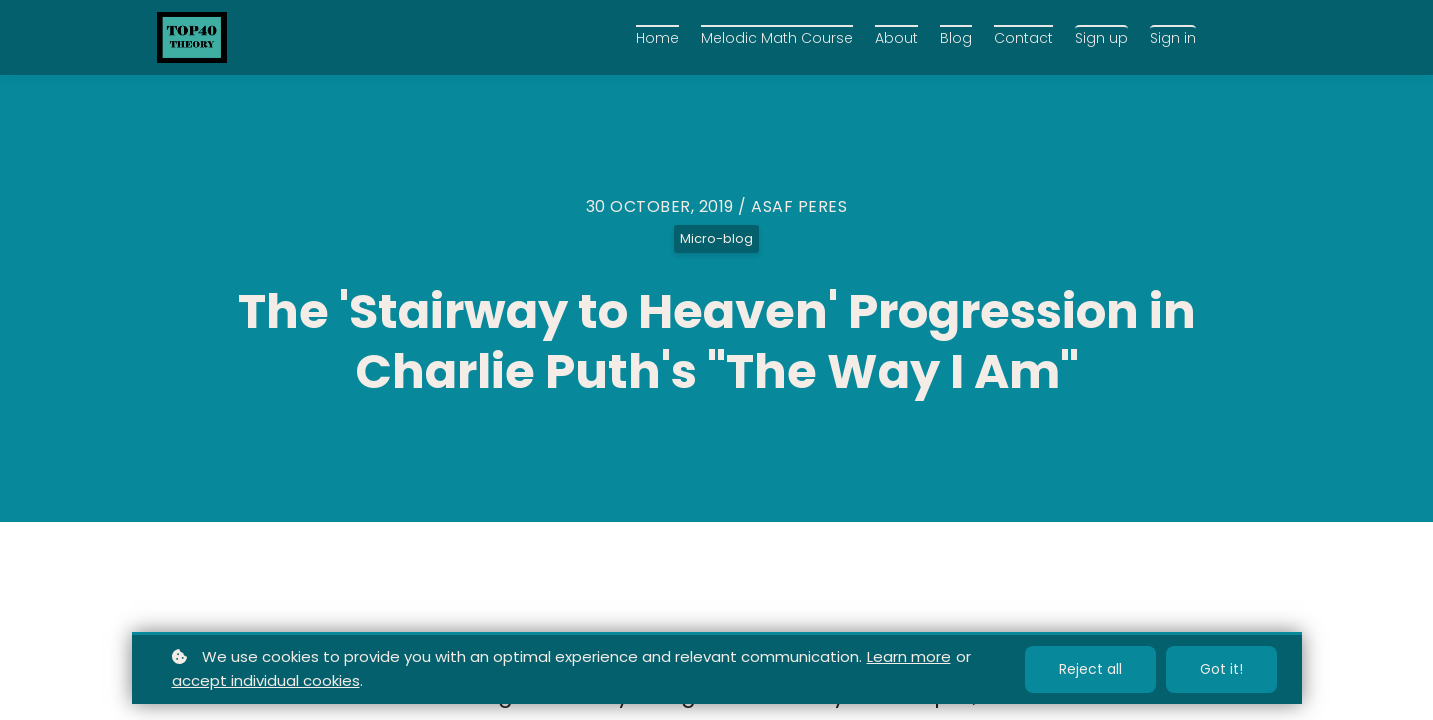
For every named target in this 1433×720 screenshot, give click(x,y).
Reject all (1090, 669)
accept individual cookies (266, 680)
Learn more (909, 656)
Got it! (1221, 669)
